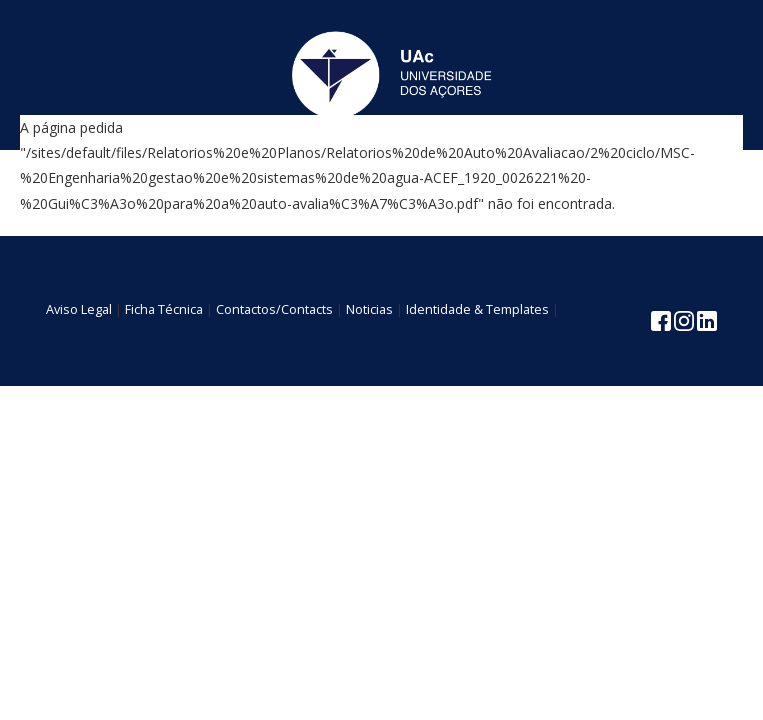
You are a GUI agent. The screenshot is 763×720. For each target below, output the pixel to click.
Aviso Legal (79, 309)
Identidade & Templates (477, 309)
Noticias (369, 309)
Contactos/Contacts (274, 309)
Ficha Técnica (164, 309)
